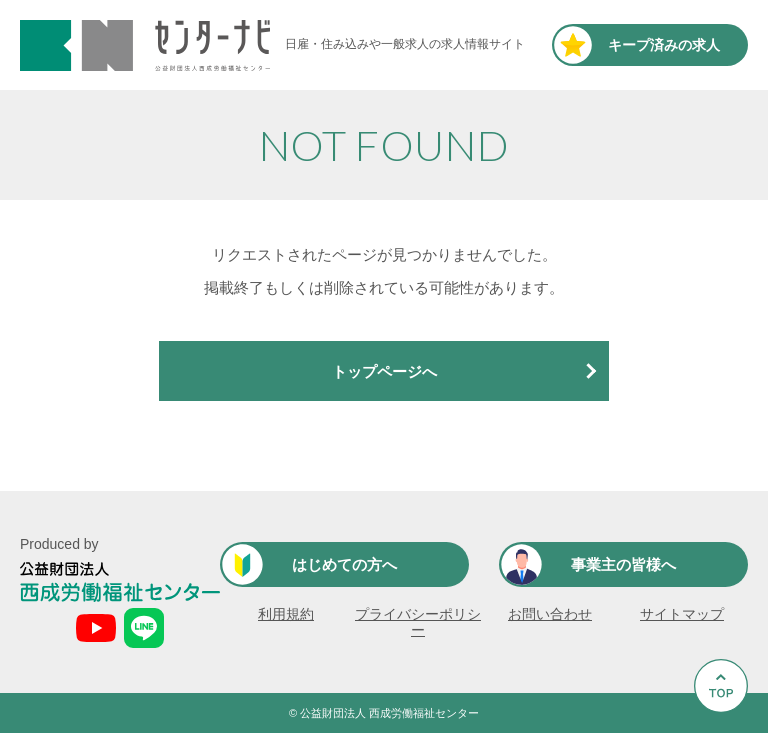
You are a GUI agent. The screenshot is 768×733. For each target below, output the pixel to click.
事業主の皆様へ (623, 564)
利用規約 (286, 614)
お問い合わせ (550, 614)
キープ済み (664, 45)
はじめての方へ (344, 564)
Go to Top (724, 732)
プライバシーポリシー (418, 622)
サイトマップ (682, 614)
